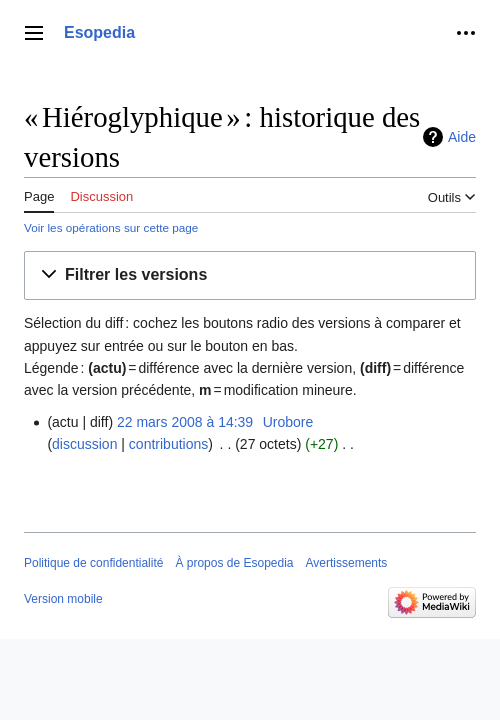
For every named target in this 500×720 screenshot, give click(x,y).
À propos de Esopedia (234, 563)
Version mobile (63, 599)
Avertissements (347, 563)
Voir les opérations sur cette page (111, 227)
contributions (168, 444)
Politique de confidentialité (93, 563)
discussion (84, 444)
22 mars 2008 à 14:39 (185, 422)
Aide (462, 137)
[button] (250, 275)
